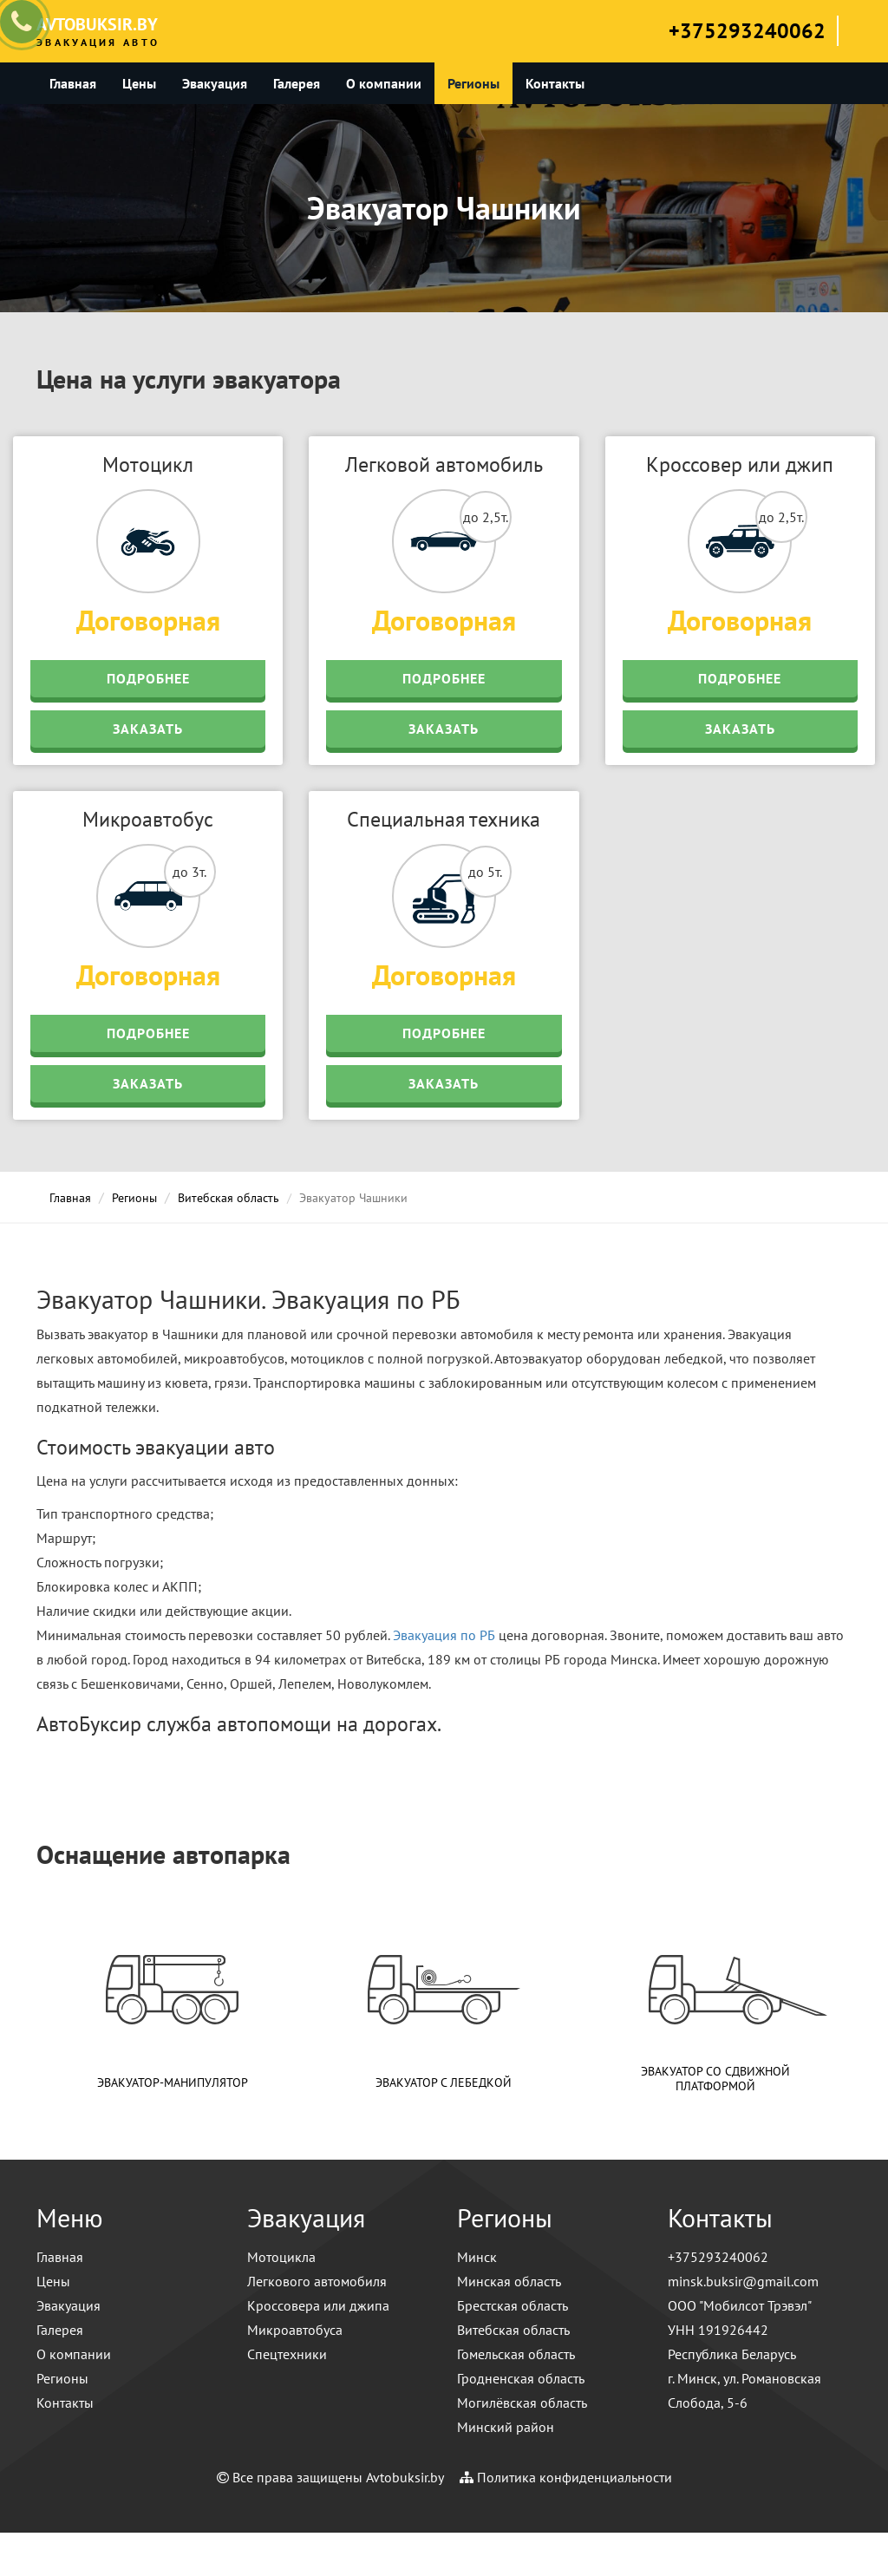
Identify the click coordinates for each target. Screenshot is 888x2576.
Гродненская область (520, 2378)
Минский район (505, 2426)
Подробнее (148, 678)
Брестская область (512, 2305)
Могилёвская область (522, 2402)
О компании (383, 83)
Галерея (296, 83)
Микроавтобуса (295, 2329)
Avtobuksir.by (404, 2477)
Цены (139, 83)
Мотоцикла (281, 2256)
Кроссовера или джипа (318, 2305)
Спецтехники (287, 2354)
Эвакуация (214, 83)
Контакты (555, 83)
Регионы (473, 83)
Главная (72, 83)
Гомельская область (516, 2354)
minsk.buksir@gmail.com (743, 2281)
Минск (477, 2256)
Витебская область (228, 1198)
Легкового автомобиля (317, 2281)
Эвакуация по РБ (444, 1635)
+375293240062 (747, 30)
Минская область (509, 2281)
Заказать (148, 728)
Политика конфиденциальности (574, 2477)
